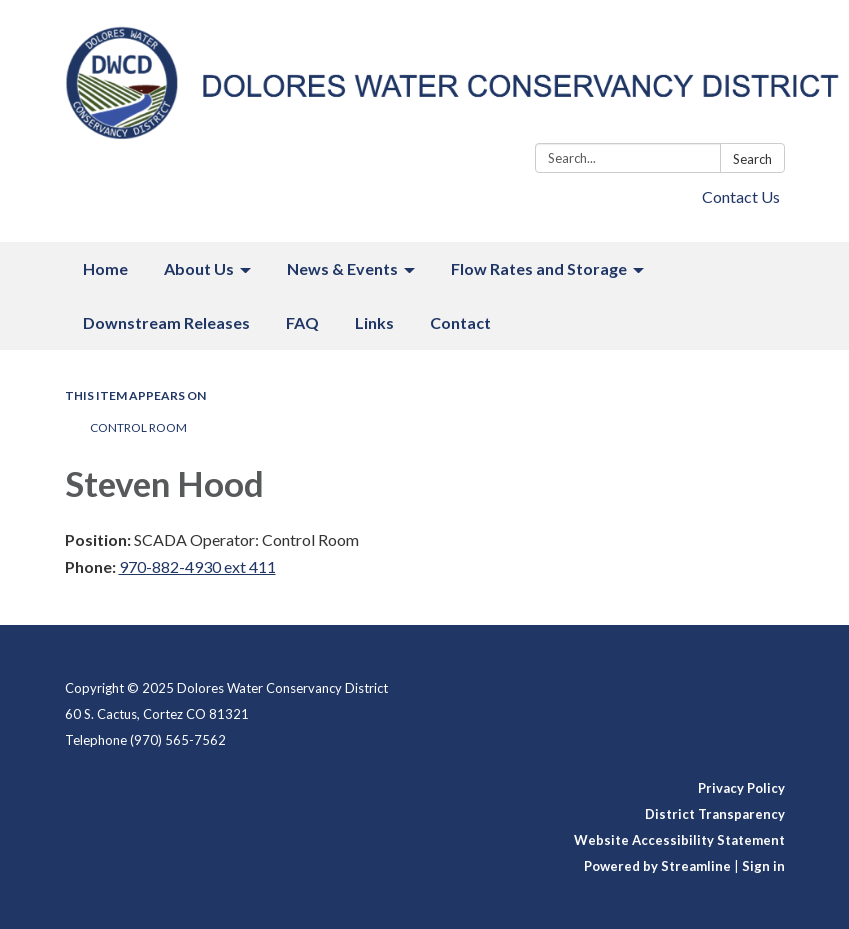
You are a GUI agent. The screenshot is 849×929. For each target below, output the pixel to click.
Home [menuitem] (105, 268)
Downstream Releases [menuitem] (166, 322)
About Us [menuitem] (199, 268)
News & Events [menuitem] (342, 268)
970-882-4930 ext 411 (197, 566)
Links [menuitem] (374, 322)
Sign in (763, 866)
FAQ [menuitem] (302, 322)
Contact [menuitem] (460, 322)
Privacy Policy (741, 788)
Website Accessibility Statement (679, 840)
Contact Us (741, 196)
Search (752, 159)
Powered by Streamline (657, 866)
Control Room (138, 427)
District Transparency (715, 814)
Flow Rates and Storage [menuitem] (539, 268)
